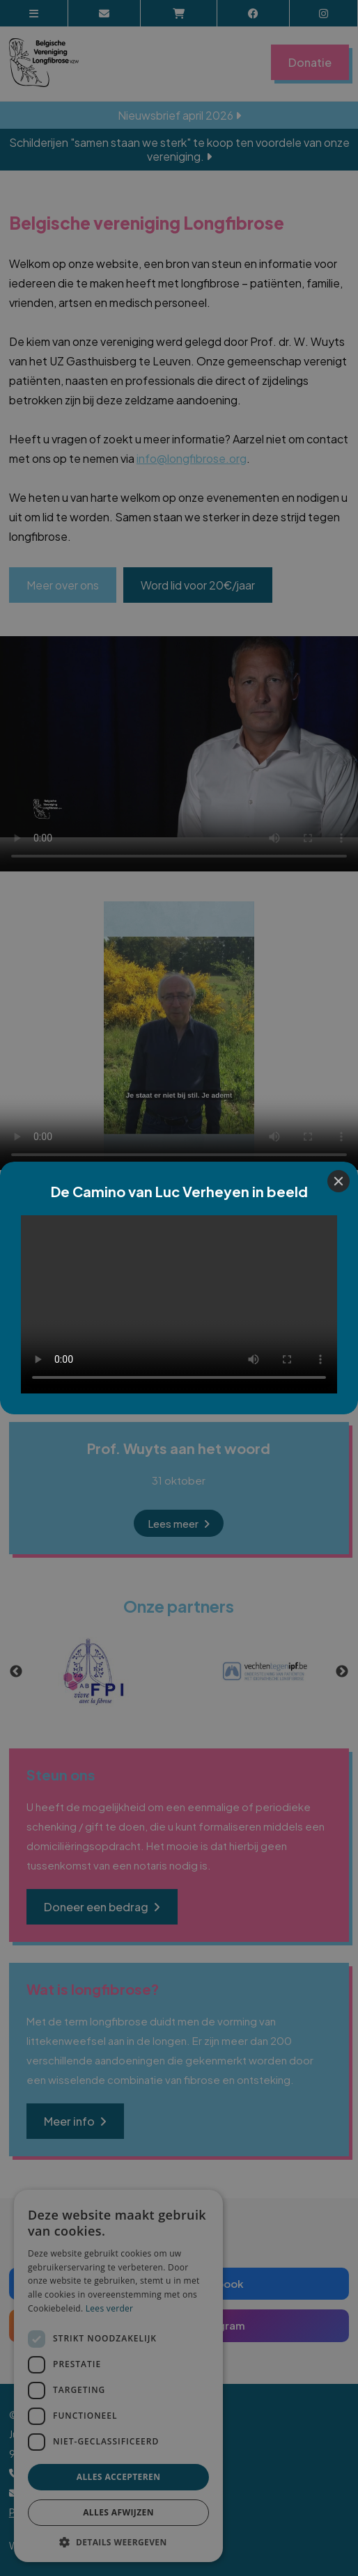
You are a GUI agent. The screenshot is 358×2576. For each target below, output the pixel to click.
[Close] (338, 1181)
